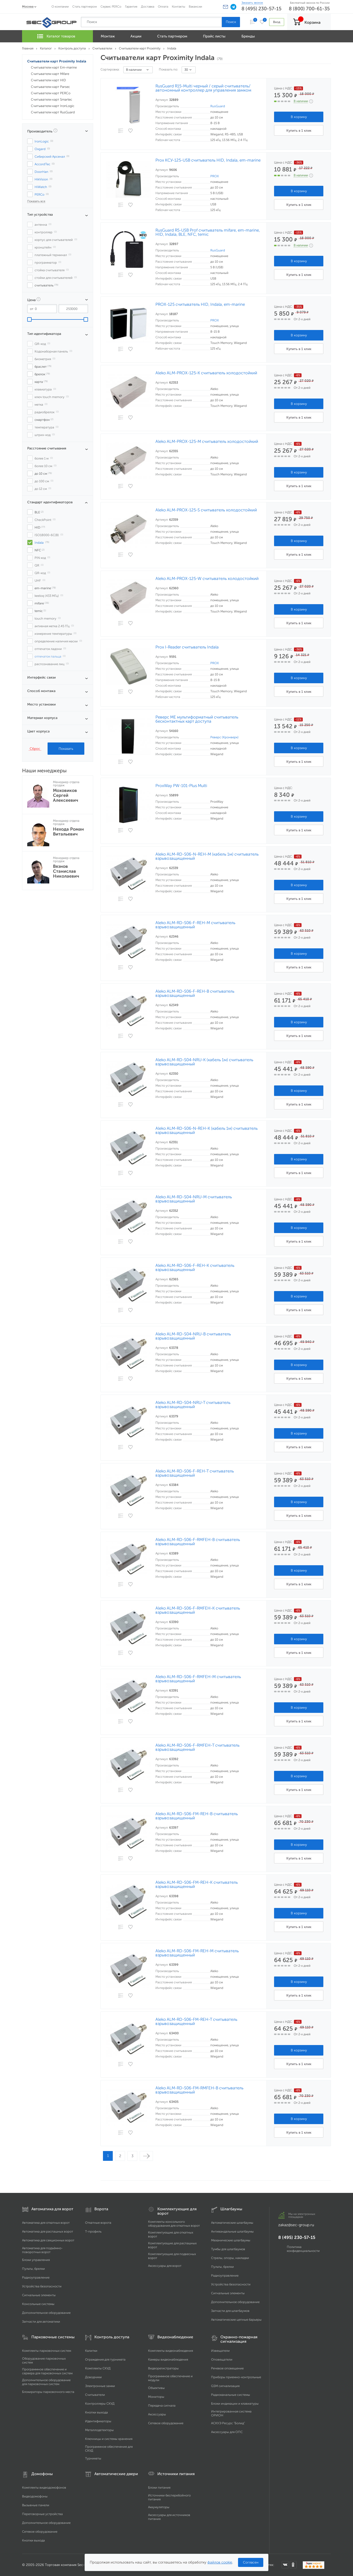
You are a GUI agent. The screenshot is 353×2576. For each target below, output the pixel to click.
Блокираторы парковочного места (48, 2392)
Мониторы (156, 2397)
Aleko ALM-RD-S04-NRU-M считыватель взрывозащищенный (193, 1199)
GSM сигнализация (225, 2386)
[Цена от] (42, 308)
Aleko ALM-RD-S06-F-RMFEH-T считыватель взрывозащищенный (197, 1747)
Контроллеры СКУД (99, 2403)
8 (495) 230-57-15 (261, 9)
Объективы (156, 2388)
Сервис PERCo (111, 6)
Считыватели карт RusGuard (53, 112)
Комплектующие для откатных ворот (170, 2234)
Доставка (147, 6)
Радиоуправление (36, 2277)
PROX (214, 176)
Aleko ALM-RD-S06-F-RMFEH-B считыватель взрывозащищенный (197, 1542)
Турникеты (93, 2458)
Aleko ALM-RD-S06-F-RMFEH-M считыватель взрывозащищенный (198, 1679)
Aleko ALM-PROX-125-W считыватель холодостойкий (207, 578)
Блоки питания (159, 2487)
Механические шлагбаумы (230, 2240)
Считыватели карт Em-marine (54, 67)
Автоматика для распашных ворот (47, 2231)
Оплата (163, 6)
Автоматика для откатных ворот (46, 2222)
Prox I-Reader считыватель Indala (187, 647)
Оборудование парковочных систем (44, 2360)
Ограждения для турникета (105, 2359)
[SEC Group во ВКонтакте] (285, 2564)
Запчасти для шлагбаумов (230, 2311)
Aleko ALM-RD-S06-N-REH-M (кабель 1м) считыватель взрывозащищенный (207, 856)
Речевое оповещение (227, 2368)
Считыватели (95, 2395)
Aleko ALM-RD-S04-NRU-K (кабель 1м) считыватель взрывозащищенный (204, 1062)
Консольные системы (38, 2304)
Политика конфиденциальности (303, 2249)
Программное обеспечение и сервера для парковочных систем (47, 2371)
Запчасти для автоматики (41, 2321)
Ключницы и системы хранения (108, 2439)
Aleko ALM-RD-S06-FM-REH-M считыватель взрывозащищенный (197, 1953)
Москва (28, 6)
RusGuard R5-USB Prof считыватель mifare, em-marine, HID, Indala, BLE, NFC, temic (207, 232)
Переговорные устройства (42, 2514)
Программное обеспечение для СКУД (109, 2448)
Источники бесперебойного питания (169, 2497)
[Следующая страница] (146, 2156)
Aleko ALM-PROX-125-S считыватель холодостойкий (206, 510)
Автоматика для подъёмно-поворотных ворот (42, 2250)
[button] (225, 6)
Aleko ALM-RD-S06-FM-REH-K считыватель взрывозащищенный (196, 1884)
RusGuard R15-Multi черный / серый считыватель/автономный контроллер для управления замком (203, 88)
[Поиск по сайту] (151, 22)
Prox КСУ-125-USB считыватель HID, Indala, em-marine (208, 160)
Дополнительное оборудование (46, 2313)
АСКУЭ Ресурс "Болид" (228, 2423)
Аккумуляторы (158, 2507)
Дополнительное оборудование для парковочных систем (46, 2382)
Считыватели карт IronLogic (52, 106)
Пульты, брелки (33, 2268)
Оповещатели (221, 2359)
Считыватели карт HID (48, 80)
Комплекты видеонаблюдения (170, 2351)
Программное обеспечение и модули (170, 2378)
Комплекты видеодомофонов (44, 2487)
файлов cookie (219, 2562)
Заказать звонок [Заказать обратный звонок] (252, 2)
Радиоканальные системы (230, 2395)
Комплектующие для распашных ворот (172, 2245)
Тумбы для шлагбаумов (228, 2249)
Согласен (250, 2562)
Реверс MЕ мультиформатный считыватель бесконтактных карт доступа (196, 719)
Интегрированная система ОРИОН (231, 2413)
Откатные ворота (98, 2222)
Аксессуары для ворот (164, 2266)
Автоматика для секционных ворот (48, 2240)
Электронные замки (100, 2386)
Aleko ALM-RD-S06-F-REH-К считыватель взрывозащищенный (194, 1267)
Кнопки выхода (96, 2412)
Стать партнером (84, 6)
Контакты (178, 6)
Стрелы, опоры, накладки (230, 2258)
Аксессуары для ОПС (227, 2432)
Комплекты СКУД (98, 2368)
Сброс (35, 749)
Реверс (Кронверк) (224, 737)
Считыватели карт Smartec (51, 99)
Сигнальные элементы (39, 2295)
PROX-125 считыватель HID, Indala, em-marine (200, 304)
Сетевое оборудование (165, 2423)
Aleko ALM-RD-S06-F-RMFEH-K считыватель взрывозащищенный (197, 1610)
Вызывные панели (35, 2505)
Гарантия (131, 6)
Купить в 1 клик (298, 131)
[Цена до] (73, 308)
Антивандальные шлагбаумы (232, 2231)
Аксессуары (157, 2414)
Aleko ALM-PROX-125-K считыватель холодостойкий (206, 373)
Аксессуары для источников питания (169, 2517)
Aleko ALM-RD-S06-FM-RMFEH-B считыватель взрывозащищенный (199, 2090)
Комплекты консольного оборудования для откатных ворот (174, 2223)
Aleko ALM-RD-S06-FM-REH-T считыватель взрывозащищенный (196, 2021)
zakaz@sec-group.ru (296, 2225)
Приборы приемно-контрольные (236, 2377)
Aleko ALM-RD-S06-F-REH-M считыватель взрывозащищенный (195, 925)
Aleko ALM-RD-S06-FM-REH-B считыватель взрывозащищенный (196, 1816)
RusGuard (217, 106)
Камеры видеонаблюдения (168, 2359)
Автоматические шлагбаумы (232, 2222)
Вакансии (195, 6)
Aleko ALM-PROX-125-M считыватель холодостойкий (206, 441)
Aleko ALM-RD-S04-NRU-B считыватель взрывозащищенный (193, 1336)
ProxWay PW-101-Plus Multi (181, 786)
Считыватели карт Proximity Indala (56, 61)
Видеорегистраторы (163, 2368)
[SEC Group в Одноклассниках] (293, 2564)
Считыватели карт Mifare (50, 74)
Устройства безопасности (42, 2286)
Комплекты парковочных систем (46, 2351)
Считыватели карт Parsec (50, 87)
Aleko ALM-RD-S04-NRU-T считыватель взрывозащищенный (192, 1404)
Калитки (91, 2351)
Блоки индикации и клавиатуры (235, 2403)
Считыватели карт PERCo (50, 93)
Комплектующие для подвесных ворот (172, 2256)
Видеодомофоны (35, 2496)
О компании (60, 6)
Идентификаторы (98, 2421)
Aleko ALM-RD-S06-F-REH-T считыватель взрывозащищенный (194, 1473)
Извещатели (220, 2351)
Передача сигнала (162, 2405)
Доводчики (93, 2377)
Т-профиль (93, 2231)
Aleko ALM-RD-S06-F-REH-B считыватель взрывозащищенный (194, 993)
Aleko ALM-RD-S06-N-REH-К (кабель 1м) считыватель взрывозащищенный (206, 1130)
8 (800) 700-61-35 (309, 9)
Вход (276, 22)
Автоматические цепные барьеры (236, 2319)
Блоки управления (36, 2260)
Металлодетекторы (99, 2430)
